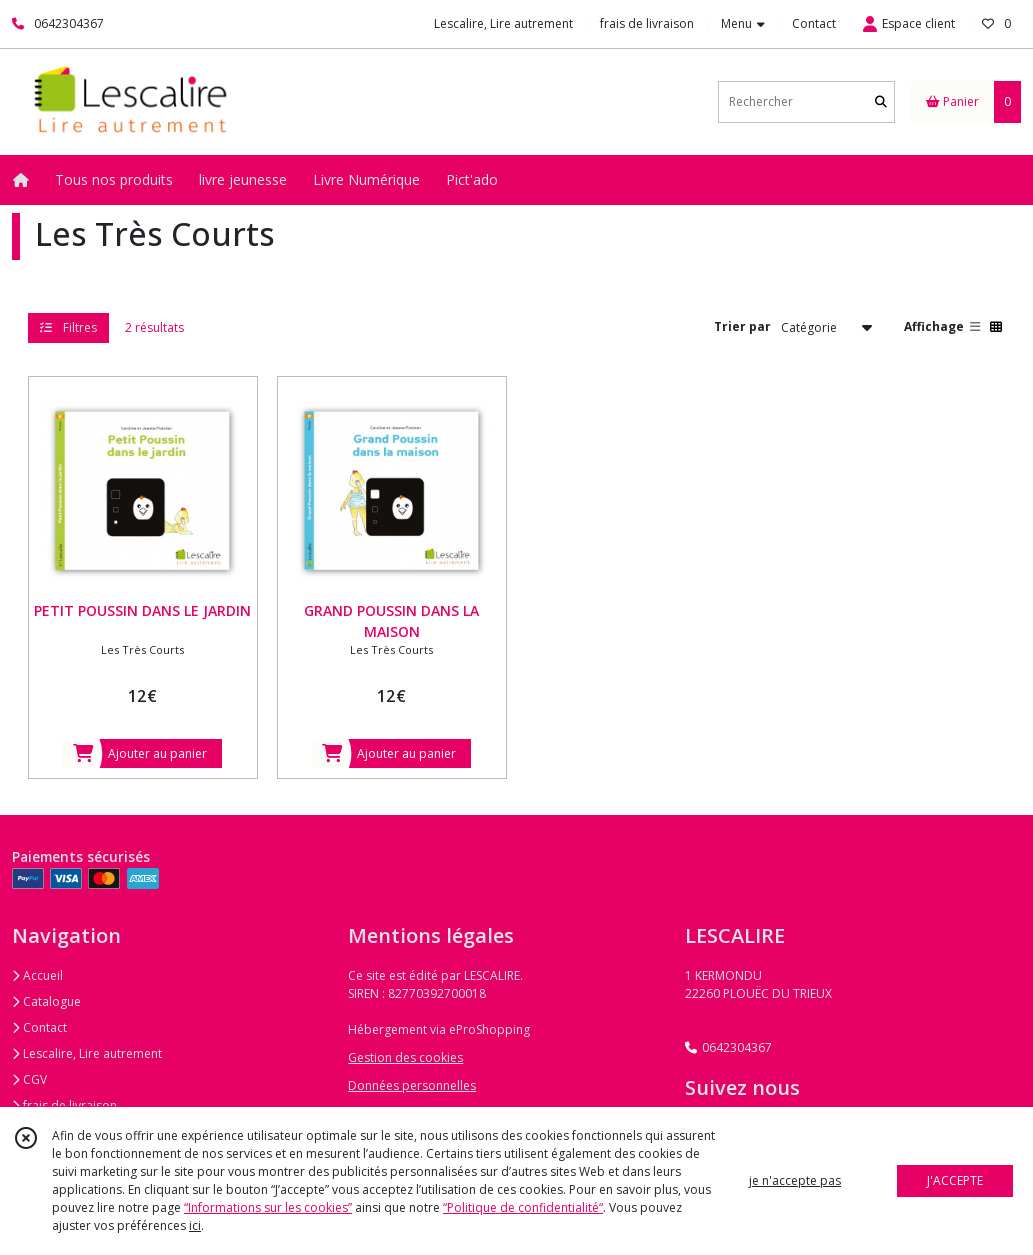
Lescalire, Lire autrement (87, 1053)
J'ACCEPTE (955, 1180)
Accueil (37, 975)
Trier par (742, 326)
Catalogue (46, 1001)
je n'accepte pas (795, 1180)
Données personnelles (412, 1085)
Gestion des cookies (405, 1057)
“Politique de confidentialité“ (523, 1207)
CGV (29, 1079)
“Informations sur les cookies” (268, 1207)
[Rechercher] (881, 101)
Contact (814, 23)
